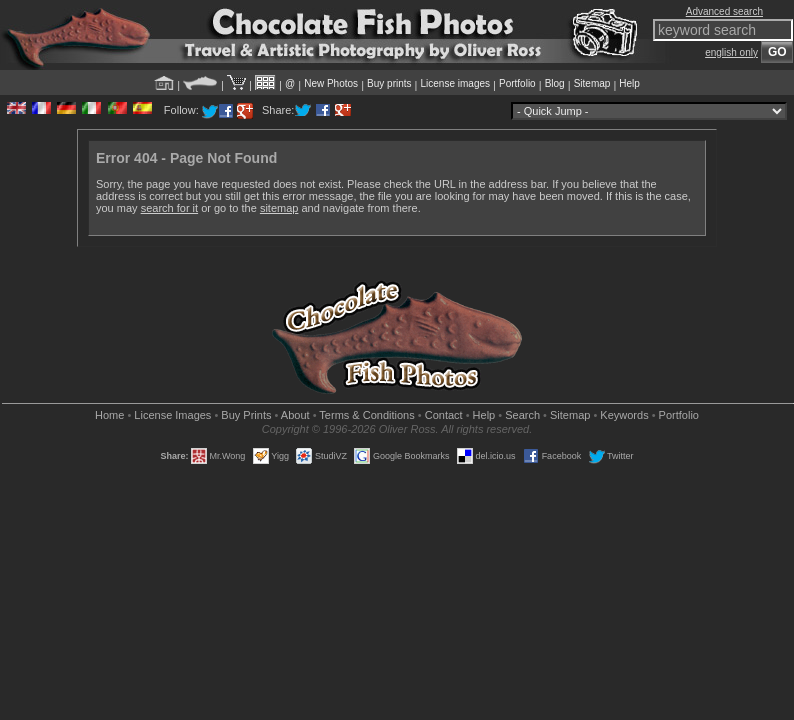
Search (522, 415)
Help (629, 83)
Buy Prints (246, 415)
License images (455, 83)
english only (731, 52)
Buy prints (389, 83)
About (295, 415)
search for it (169, 208)
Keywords (624, 415)
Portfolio (517, 83)
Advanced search (724, 11)
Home (109, 415)
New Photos (331, 83)
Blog (555, 83)
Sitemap (592, 83)
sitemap (279, 208)
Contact (444, 415)
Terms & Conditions (366, 415)
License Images (172, 415)
